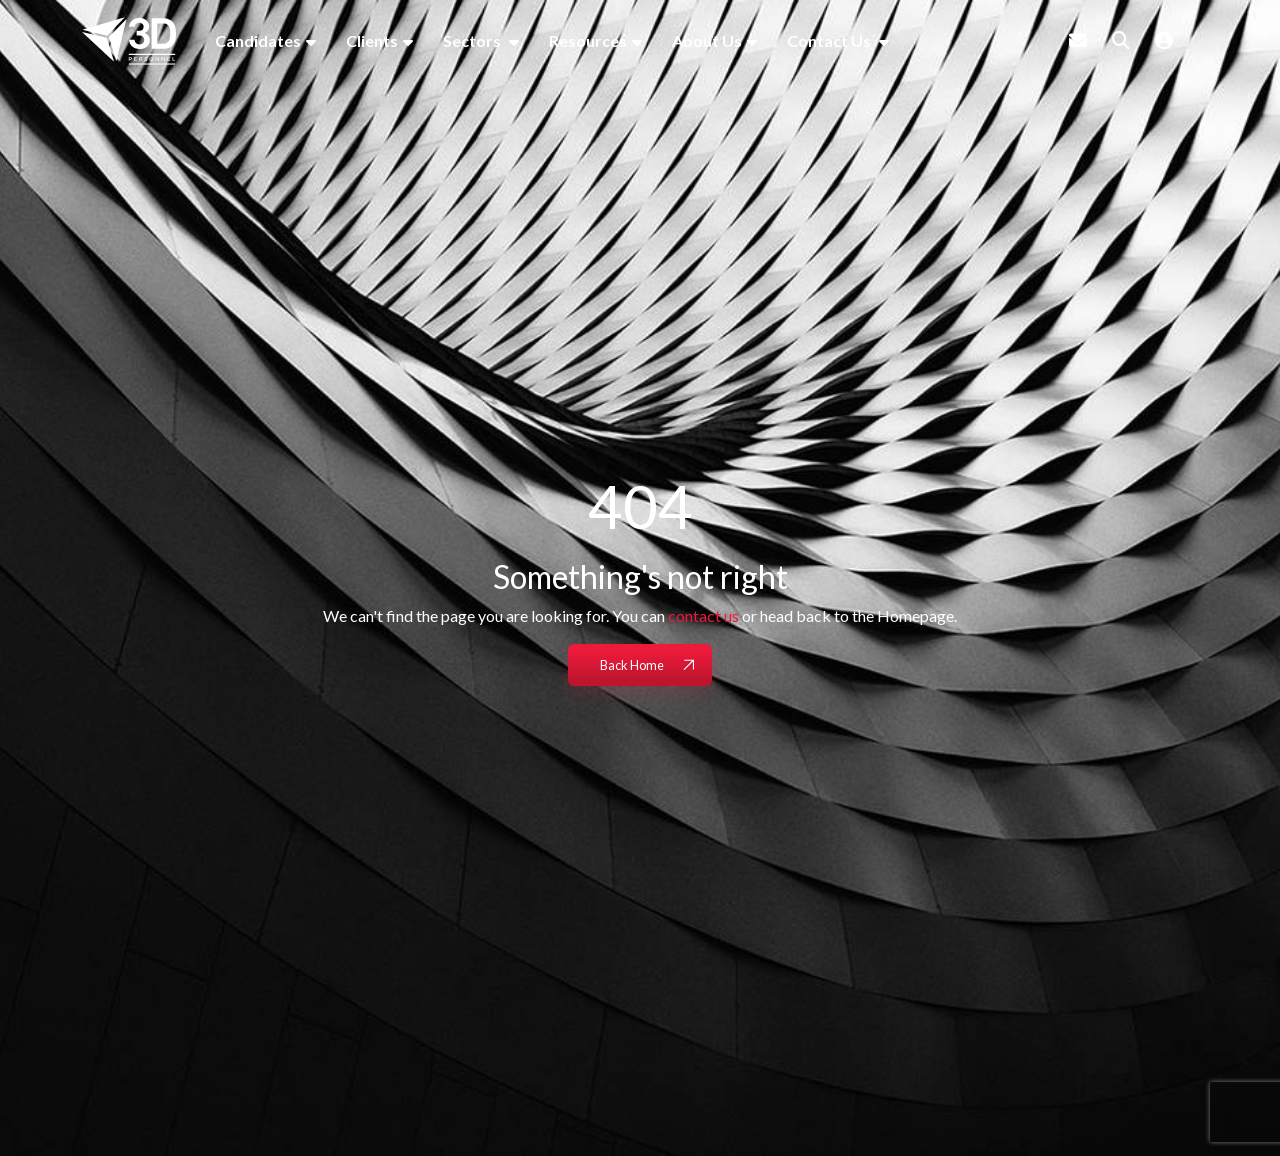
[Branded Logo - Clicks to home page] (129, 41)
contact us (703, 615)
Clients (372, 40)
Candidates (258, 40)
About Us (707, 40)
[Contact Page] (1078, 40)
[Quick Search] (1121, 40)
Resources (588, 40)
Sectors (473, 40)
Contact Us (830, 40)
